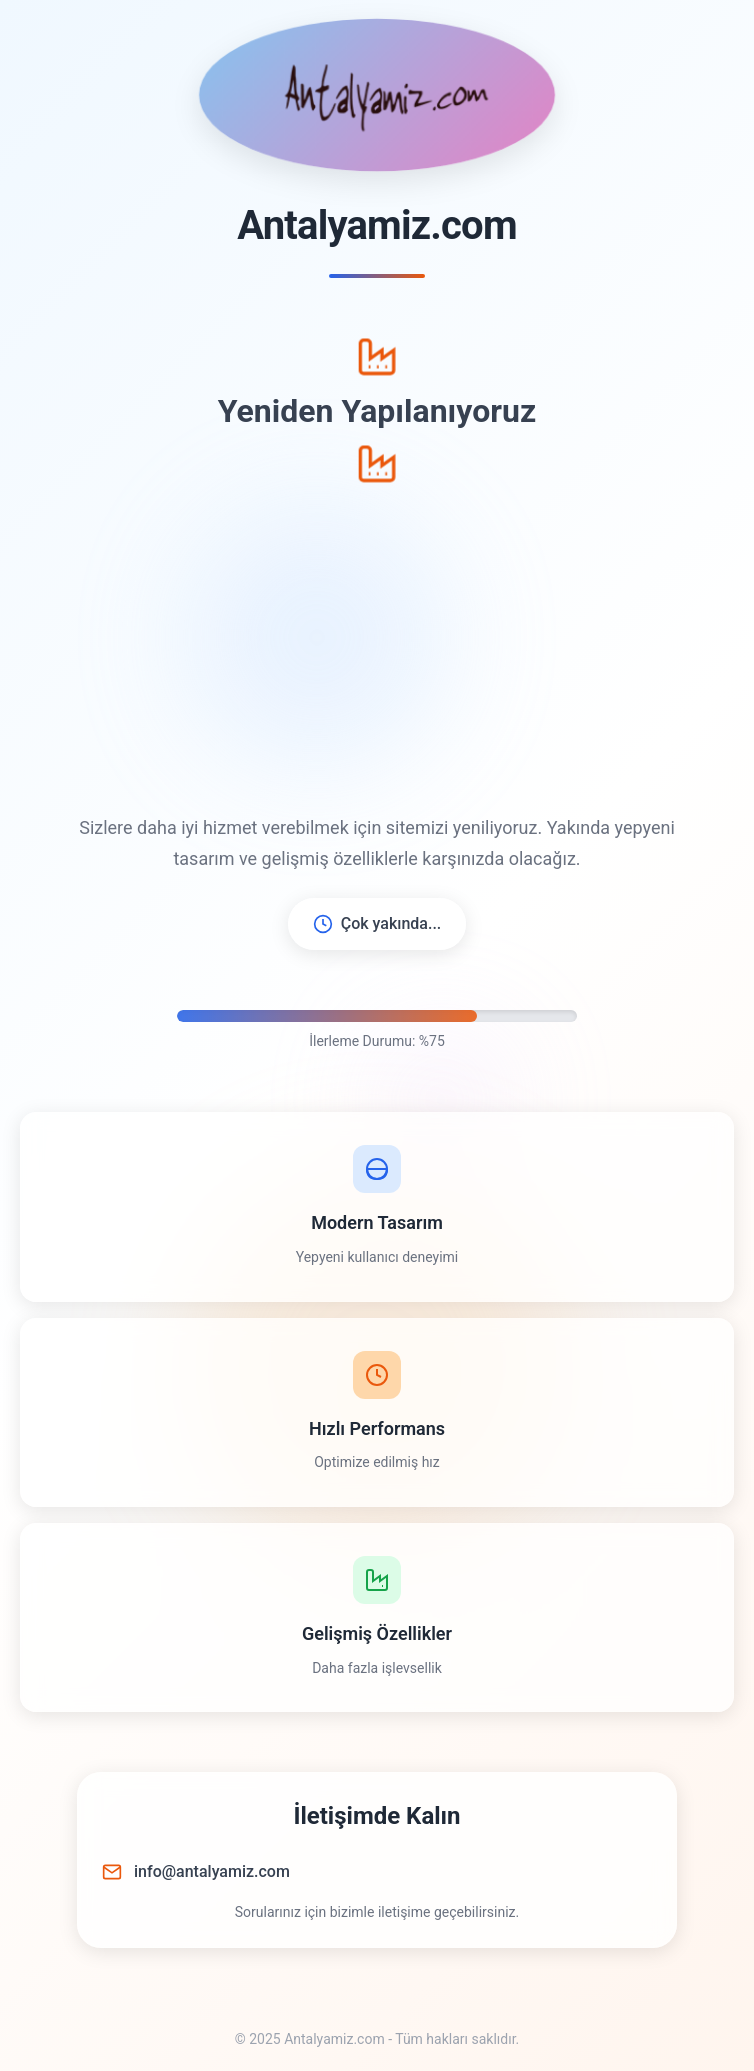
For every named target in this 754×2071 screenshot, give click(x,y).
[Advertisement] (377, 649)
